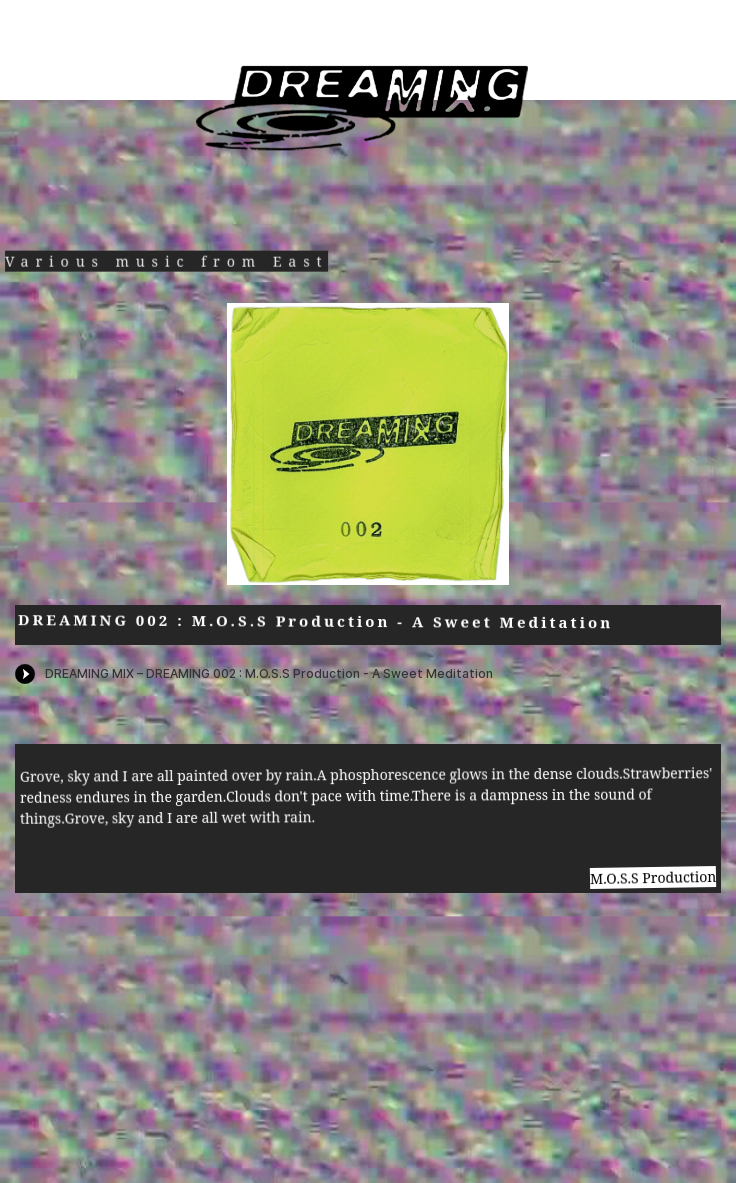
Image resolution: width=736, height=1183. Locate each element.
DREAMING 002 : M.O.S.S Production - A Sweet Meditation (315, 621)
